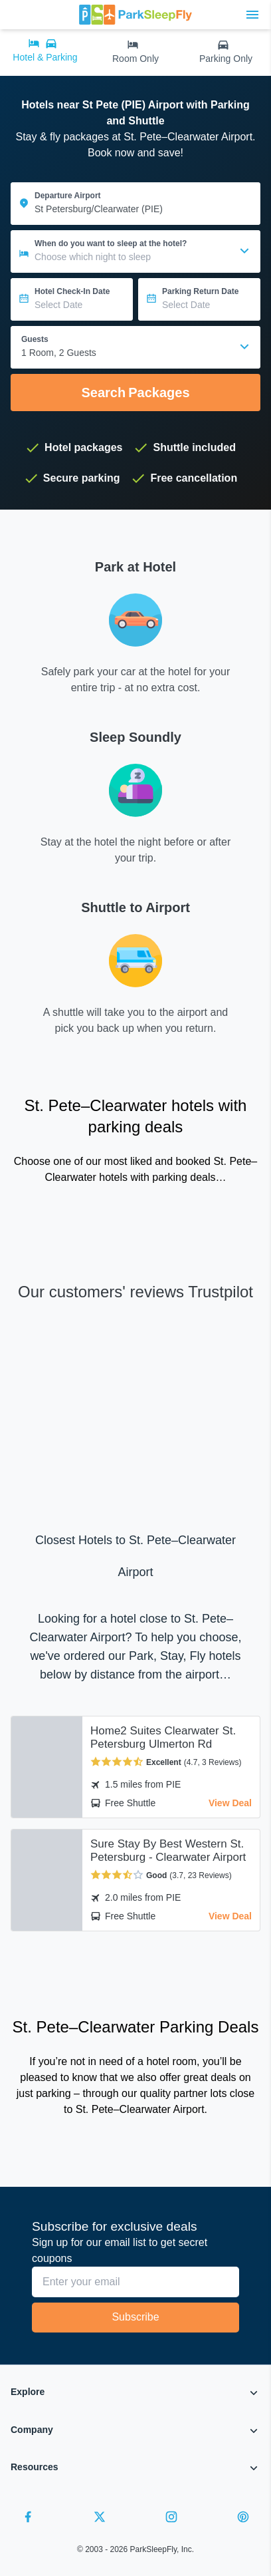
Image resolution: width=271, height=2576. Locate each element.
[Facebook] (28, 2519)
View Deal (230, 1803)
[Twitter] (99, 2519)
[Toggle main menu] (252, 14)
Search (135, 392)
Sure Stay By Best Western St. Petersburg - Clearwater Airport (168, 1850)
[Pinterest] (243, 2519)
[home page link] (135, 15)
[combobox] (135, 347)
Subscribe (135, 2317)
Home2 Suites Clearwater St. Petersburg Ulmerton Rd (163, 1737)
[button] (135, 2395)
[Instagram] (171, 2519)
